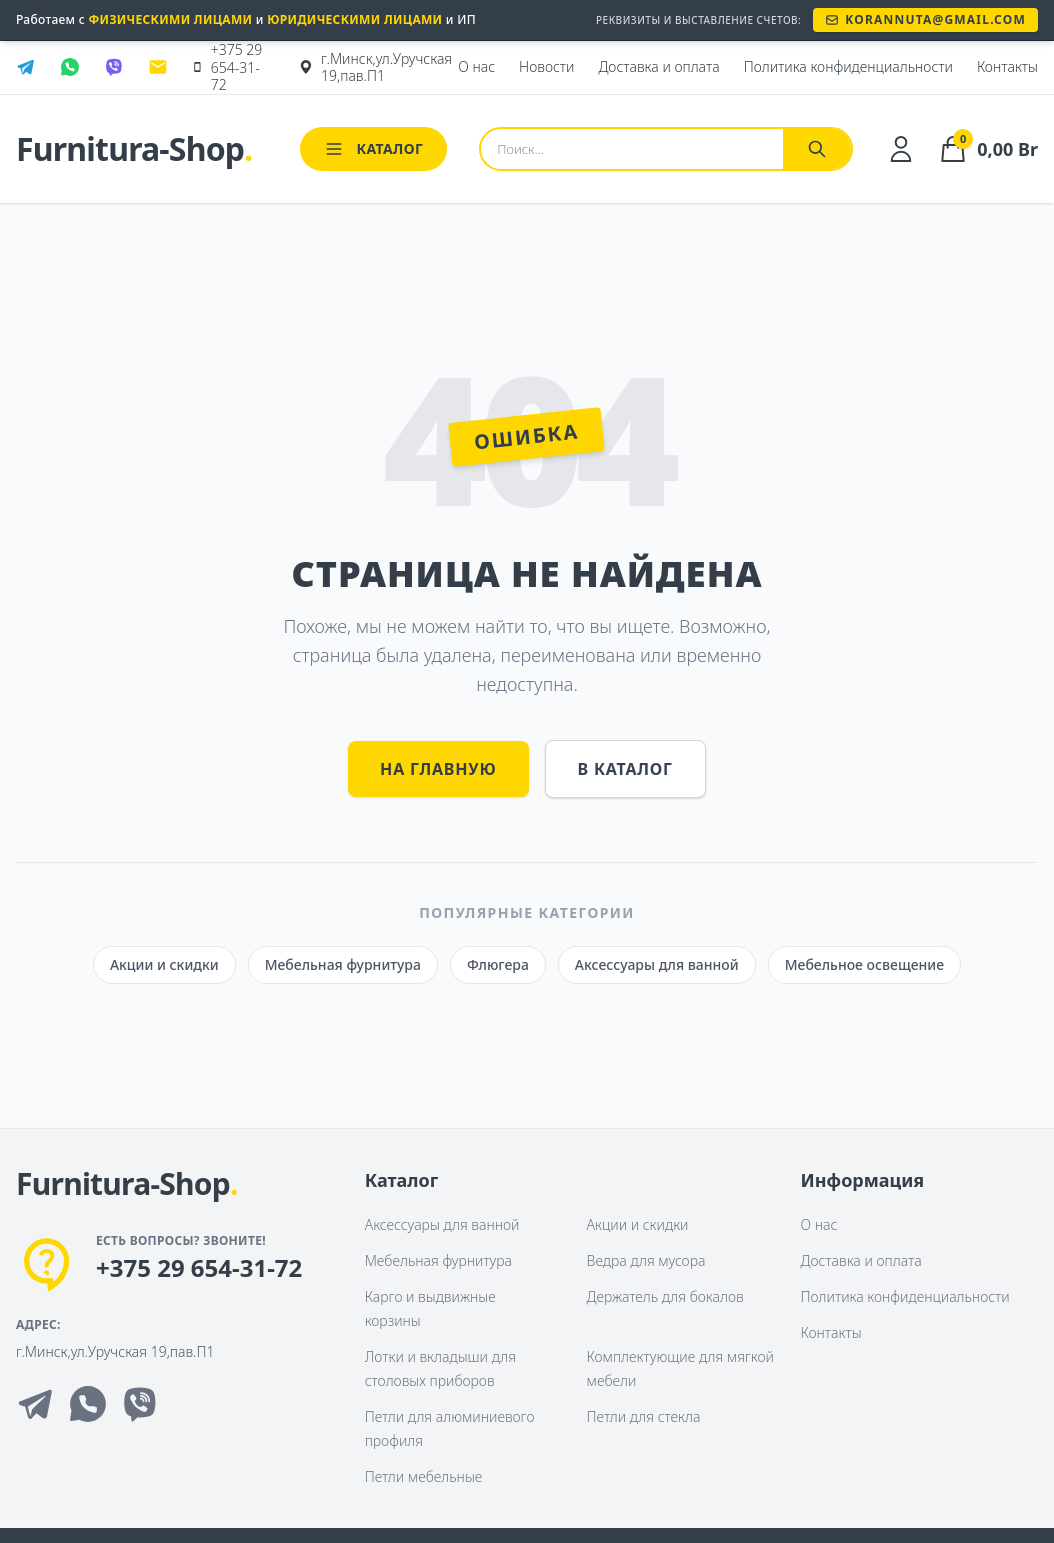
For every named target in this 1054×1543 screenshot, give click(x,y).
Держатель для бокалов (665, 1296)
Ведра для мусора (646, 1260)
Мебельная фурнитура (343, 964)
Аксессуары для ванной (657, 964)
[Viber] (140, 1404)
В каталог (625, 769)
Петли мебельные (424, 1476)
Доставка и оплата (861, 1260)
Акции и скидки (164, 964)
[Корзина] (987, 149)
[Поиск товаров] (632, 149)
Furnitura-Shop (134, 149)
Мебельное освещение (864, 964)
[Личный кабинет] (901, 149)
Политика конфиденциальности (905, 1296)
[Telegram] (36, 1404)
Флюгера (498, 964)
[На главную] (127, 1185)
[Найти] (817, 149)
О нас (819, 1224)
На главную (438, 769)
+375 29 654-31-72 (199, 1268)
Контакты (831, 1332)
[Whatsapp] (88, 1404)
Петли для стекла (644, 1416)
